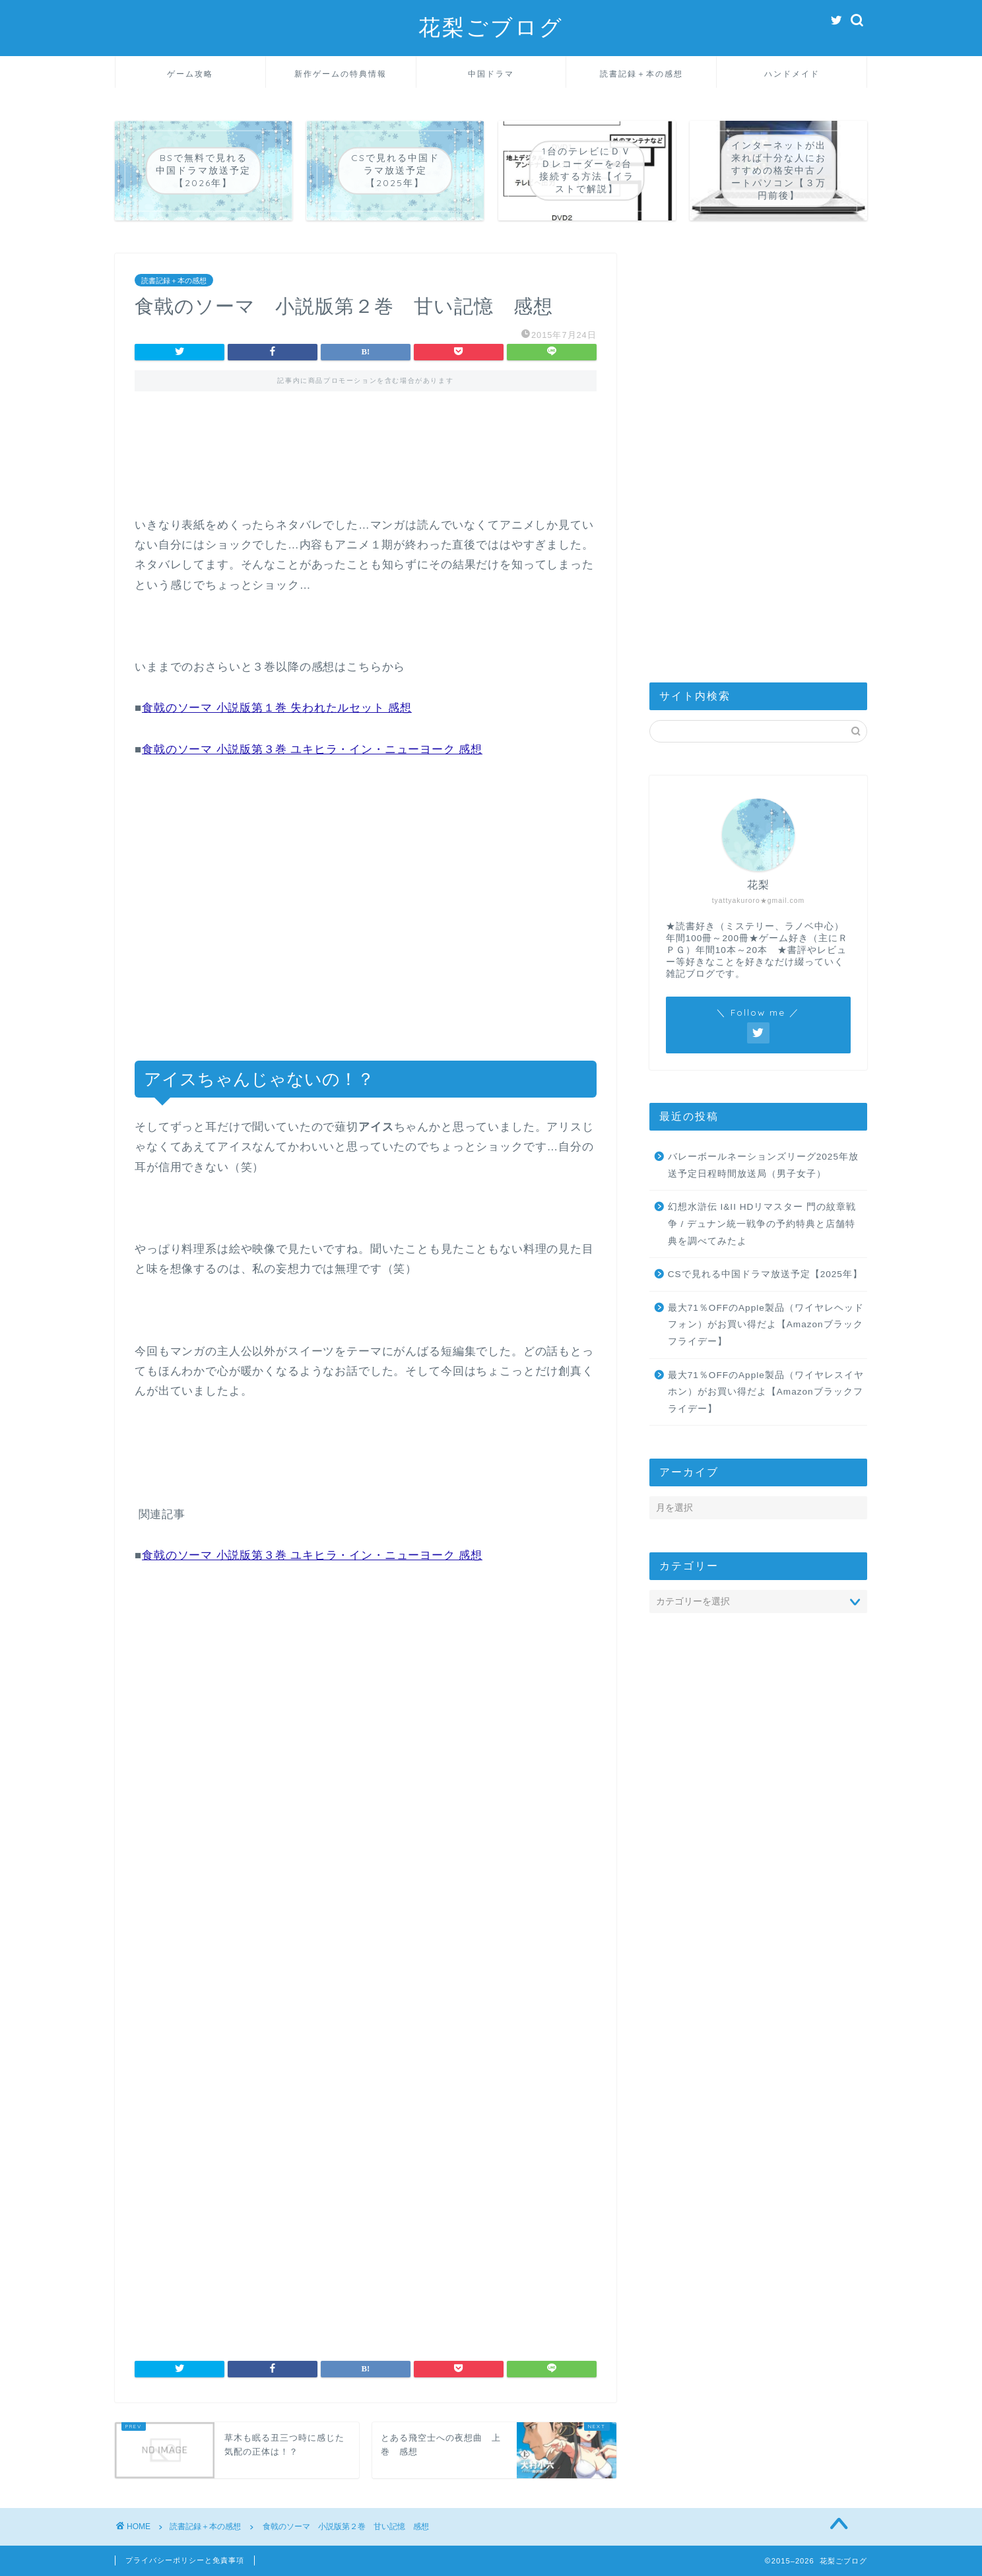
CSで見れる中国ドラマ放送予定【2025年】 (765, 1274)
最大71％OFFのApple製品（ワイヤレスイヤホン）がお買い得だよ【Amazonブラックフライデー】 (766, 1392)
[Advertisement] (366, 463)
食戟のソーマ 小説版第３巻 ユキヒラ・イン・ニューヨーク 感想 (312, 749)
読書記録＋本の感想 (641, 74)
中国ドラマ (491, 74)
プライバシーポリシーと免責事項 (184, 2560)
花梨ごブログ (491, 26)
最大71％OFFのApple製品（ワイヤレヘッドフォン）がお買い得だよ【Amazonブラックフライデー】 (766, 1324)
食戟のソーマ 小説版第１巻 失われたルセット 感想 (277, 708)
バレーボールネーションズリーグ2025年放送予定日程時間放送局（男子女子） (763, 1165)
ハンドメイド (792, 74)
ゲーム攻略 (190, 74)
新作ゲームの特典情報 (340, 74)
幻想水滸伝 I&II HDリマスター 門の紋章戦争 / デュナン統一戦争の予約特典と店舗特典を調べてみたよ (762, 1223)
